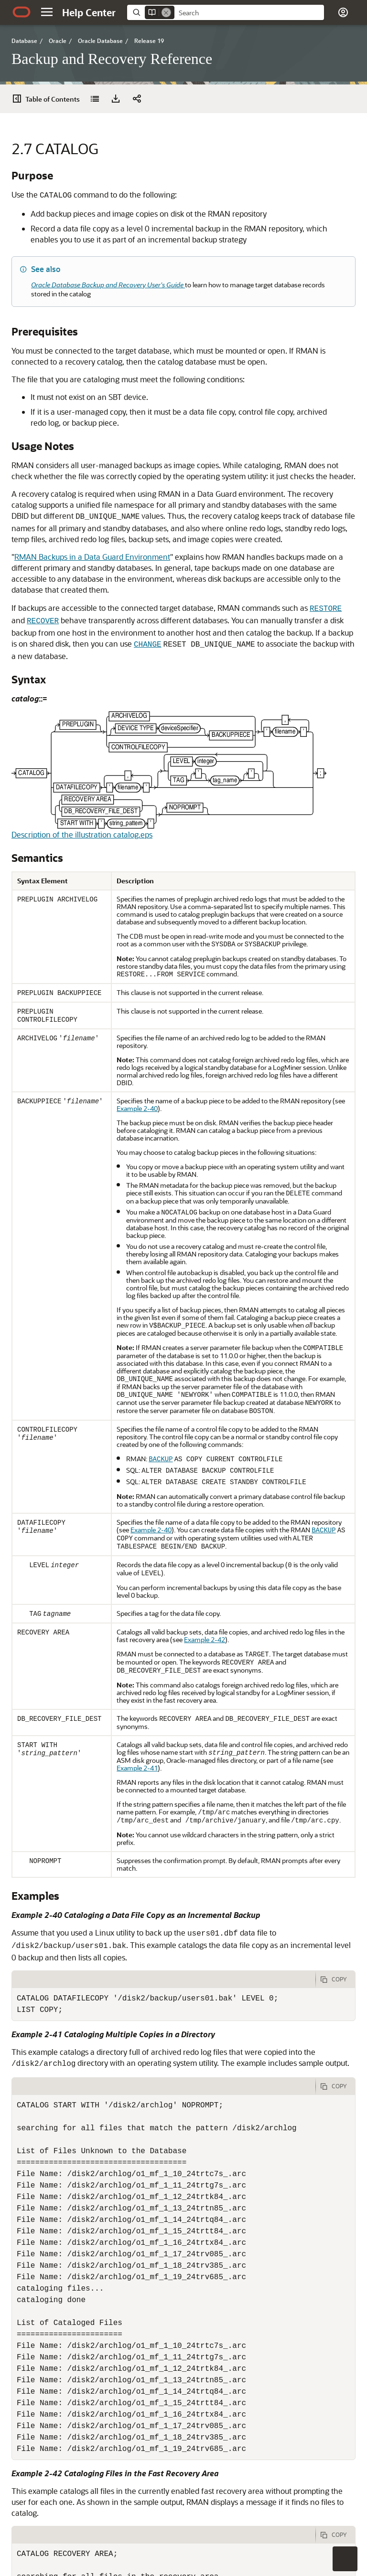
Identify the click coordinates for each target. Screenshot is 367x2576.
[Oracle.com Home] (21, 12)
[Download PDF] (115, 98)
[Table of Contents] (48, 98)
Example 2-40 (137, 1108)
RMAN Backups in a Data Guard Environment (92, 557)
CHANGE (148, 644)
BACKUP (161, 1459)
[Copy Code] (335, 1979)
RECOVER (43, 621)
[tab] (163, 1979)
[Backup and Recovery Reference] (94, 98)
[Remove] (166, 12)
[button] (47, 11)
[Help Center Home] (89, 12)
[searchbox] (249, 13)
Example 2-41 (137, 1767)
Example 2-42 (204, 1639)
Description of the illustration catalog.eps (81, 834)
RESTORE (326, 609)
